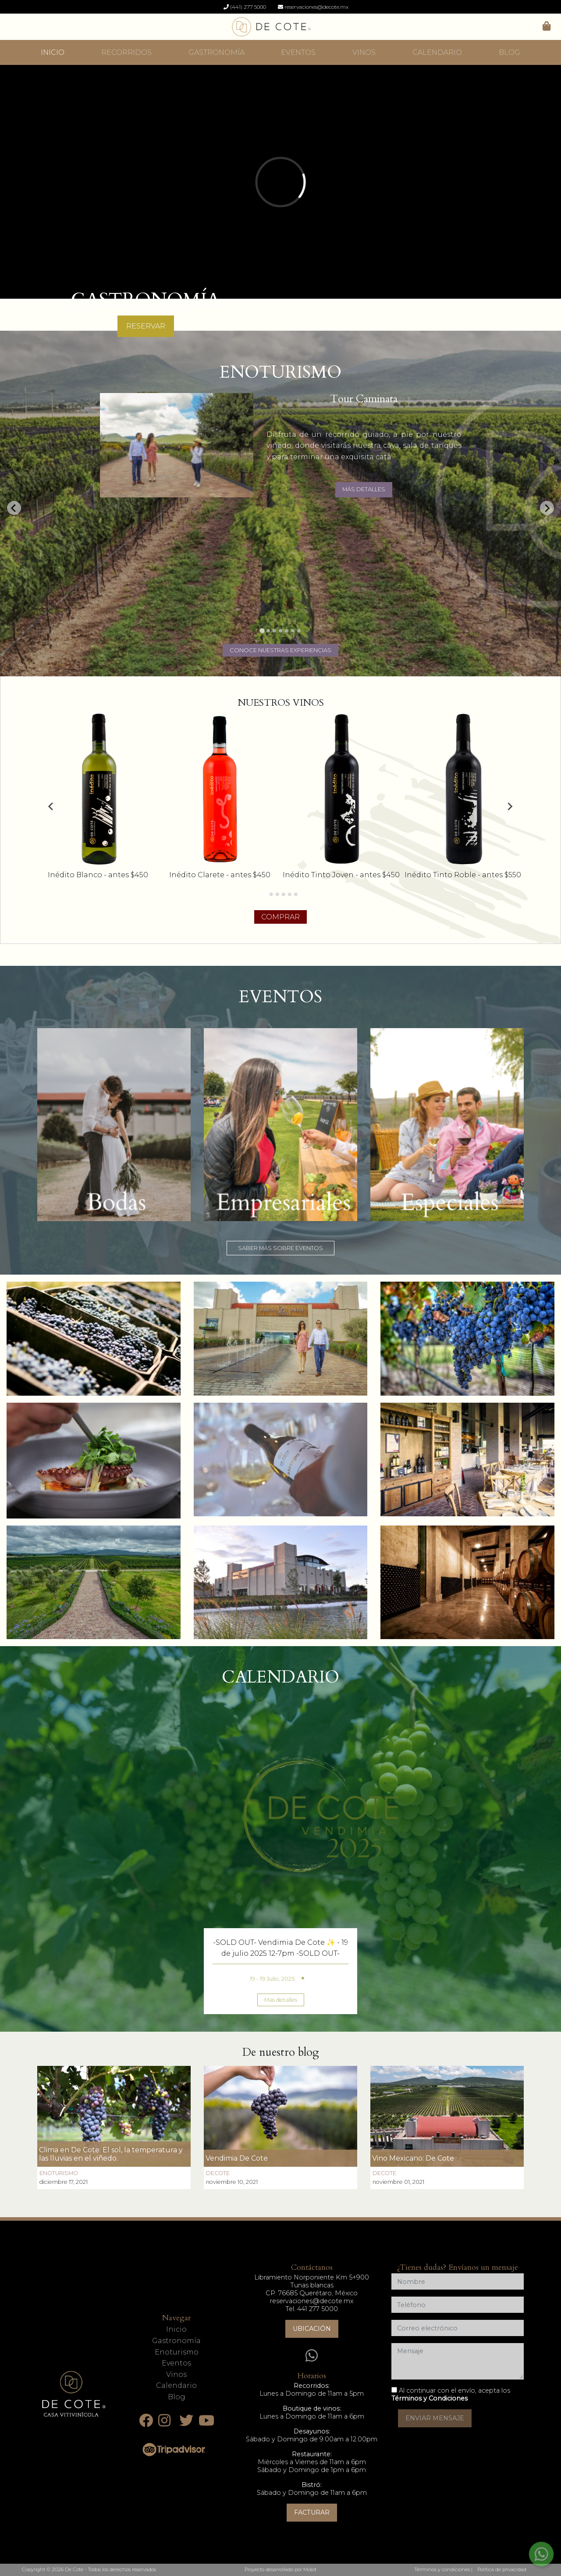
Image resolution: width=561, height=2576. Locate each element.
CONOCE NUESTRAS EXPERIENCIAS (280, 650)
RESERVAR (145, 326)
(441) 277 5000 (245, 7)
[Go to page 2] (271, 894)
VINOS (364, 52)
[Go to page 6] (296, 894)
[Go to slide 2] (268, 630)
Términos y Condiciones (429, 2398)
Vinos (176, 2374)
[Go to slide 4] (280, 630)
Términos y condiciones (442, 2569)
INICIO (52, 52)
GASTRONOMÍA (216, 52)
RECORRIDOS (126, 52)
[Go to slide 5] (286, 630)
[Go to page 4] (283, 894)
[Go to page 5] (289, 894)
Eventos (176, 2363)
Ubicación (312, 2329)
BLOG (509, 52)
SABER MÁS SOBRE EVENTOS (280, 1248)
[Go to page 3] (277, 894)
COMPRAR (280, 917)
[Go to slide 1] (261, 630)
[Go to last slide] (14, 508)
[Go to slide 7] (299, 630)
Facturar (312, 2512)
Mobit (309, 2569)
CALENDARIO (437, 52)
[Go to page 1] (265, 894)
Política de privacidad (501, 2569)
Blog (176, 2397)
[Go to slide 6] (293, 630)
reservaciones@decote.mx (313, 7)
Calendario (176, 2385)
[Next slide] (547, 508)
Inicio (176, 2329)
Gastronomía (176, 2341)
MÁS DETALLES (363, 489)
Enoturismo (177, 2352)
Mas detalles (280, 2000)
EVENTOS (298, 52)
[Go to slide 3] (274, 630)
